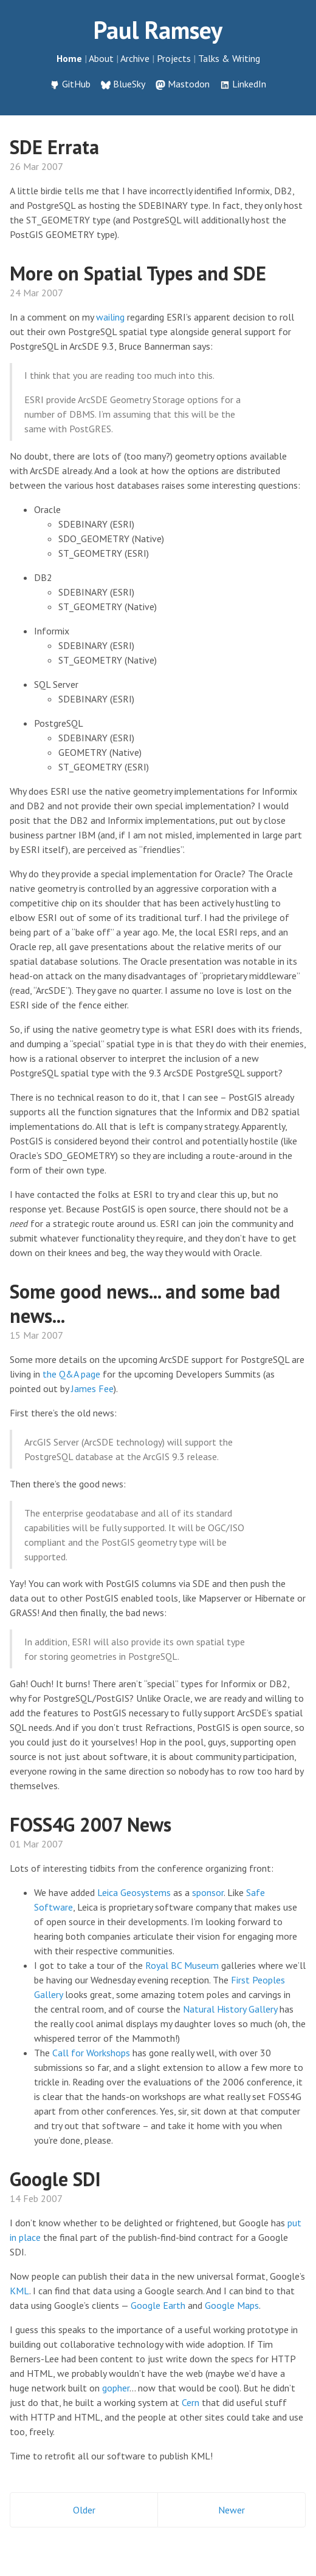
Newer (231, 2510)
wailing (110, 317)
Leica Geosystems (134, 1892)
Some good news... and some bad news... (145, 1303)
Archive (134, 58)
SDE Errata (54, 147)
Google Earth (158, 2305)
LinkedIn (249, 84)
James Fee (92, 1388)
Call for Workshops (91, 2053)
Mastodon (189, 84)
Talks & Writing (229, 58)
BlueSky (129, 84)
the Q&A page (71, 1374)
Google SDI (55, 2179)
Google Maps (232, 2305)
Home (69, 58)
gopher (115, 2388)
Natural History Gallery (230, 2009)
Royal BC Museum (182, 1965)
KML (19, 2291)
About (101, 58)
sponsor (208, 1892)
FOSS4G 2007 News (90, 1824)
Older (84, 2510)
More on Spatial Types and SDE (138, 273)
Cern (190, 2402)
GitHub (76, 84)
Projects (174, 58)
